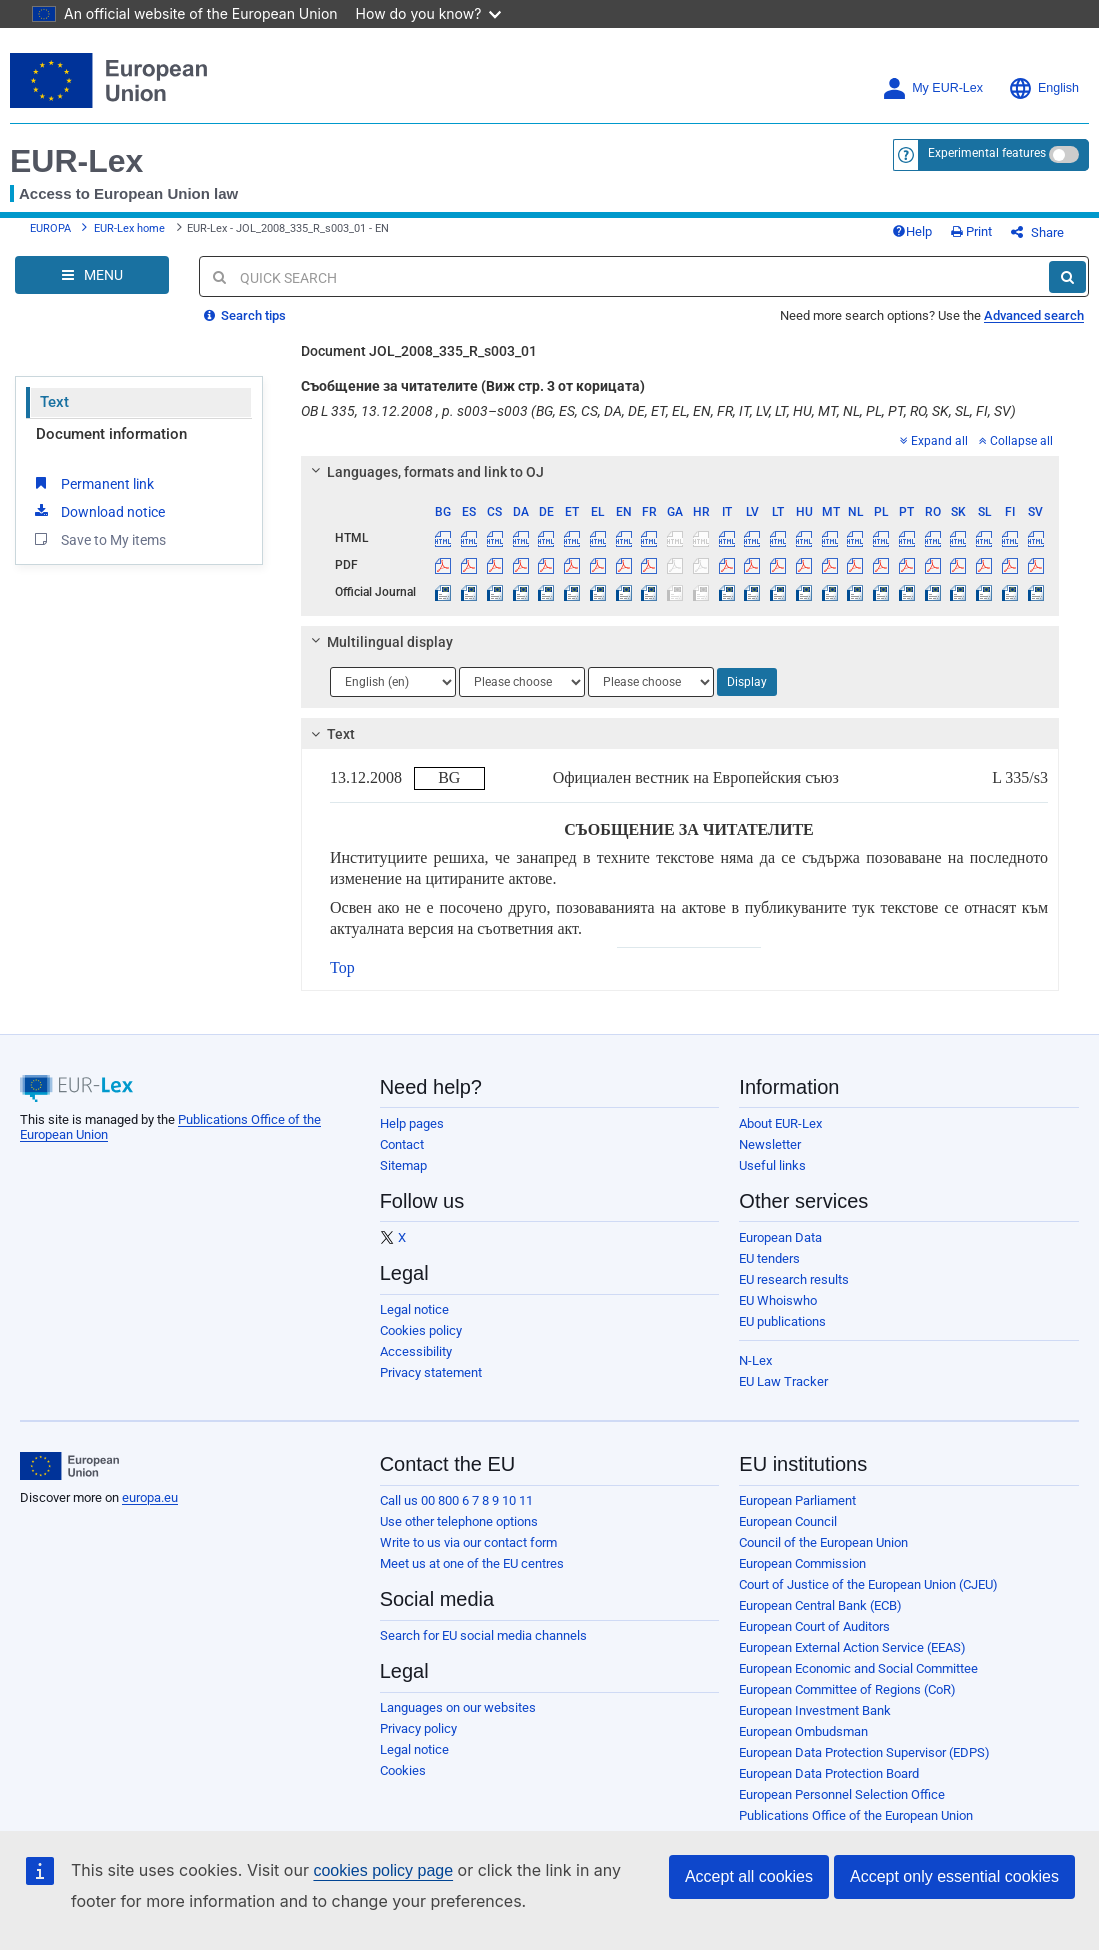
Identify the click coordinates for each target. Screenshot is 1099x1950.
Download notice (98, 511)
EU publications (782, 1321)
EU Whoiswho (778, 1300)
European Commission (802, 1563)
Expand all (934, 441)
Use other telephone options (459, 1521)
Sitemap (403, 1165)
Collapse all (1016, 441)
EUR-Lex (76, 161)
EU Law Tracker (783, 1381)
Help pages (412, 1123)
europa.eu (150, 1497)
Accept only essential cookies (954, 1876)
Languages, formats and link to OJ (425, 472)
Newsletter (770, 1144)
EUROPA (50, 228)
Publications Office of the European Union (856, 1815)
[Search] (1067, 277)
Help (912, 231)
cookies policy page (383, 1870)
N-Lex (755, 1360)
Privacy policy (418, 1728)
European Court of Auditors (814, 1626)
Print (971, 231)
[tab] (680, 472)
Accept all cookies (749, 1876)
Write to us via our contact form (468, 1542)
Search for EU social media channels (483, 1635)
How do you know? (429, 13)
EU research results (794, 1279)
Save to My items (98, 539)
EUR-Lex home (129, 228)
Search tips (245, 315)
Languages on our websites (458, 1707)
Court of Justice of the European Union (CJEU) (868, 1584)
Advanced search (1034, 315)
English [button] (1043, 88)
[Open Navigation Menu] (92, 275)
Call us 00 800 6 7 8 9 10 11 (456, 1500)
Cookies (403, 1770)
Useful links (772, 1165)
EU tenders (769, 1258)
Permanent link (92, 483)
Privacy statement (431, 1372)
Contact (402, 1144)
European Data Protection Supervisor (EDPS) (864, 1752)
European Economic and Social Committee (858, 1668)
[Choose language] (393, 682)
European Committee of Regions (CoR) (847, 1689)
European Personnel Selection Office (842, 1794)
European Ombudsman (803, 1731)
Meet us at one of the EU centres (472, 1563)
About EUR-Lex (780, 1123)
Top (342, 967)
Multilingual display (379, 642)
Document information (111, 434)
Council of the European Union (823, 1542)
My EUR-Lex (932, 88)
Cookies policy (421, 1330)
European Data (780, 1237)
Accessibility (416, 1351)
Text (54, 402)
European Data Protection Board (829, 1773)
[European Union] (69, 1466)
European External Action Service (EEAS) (852, 1647)
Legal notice (414, 1309)
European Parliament (797, 1500)
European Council (788, 1521)
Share (1037, 232)
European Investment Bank (815, 1710)
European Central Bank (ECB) (820, 1605)
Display (747, 682)
